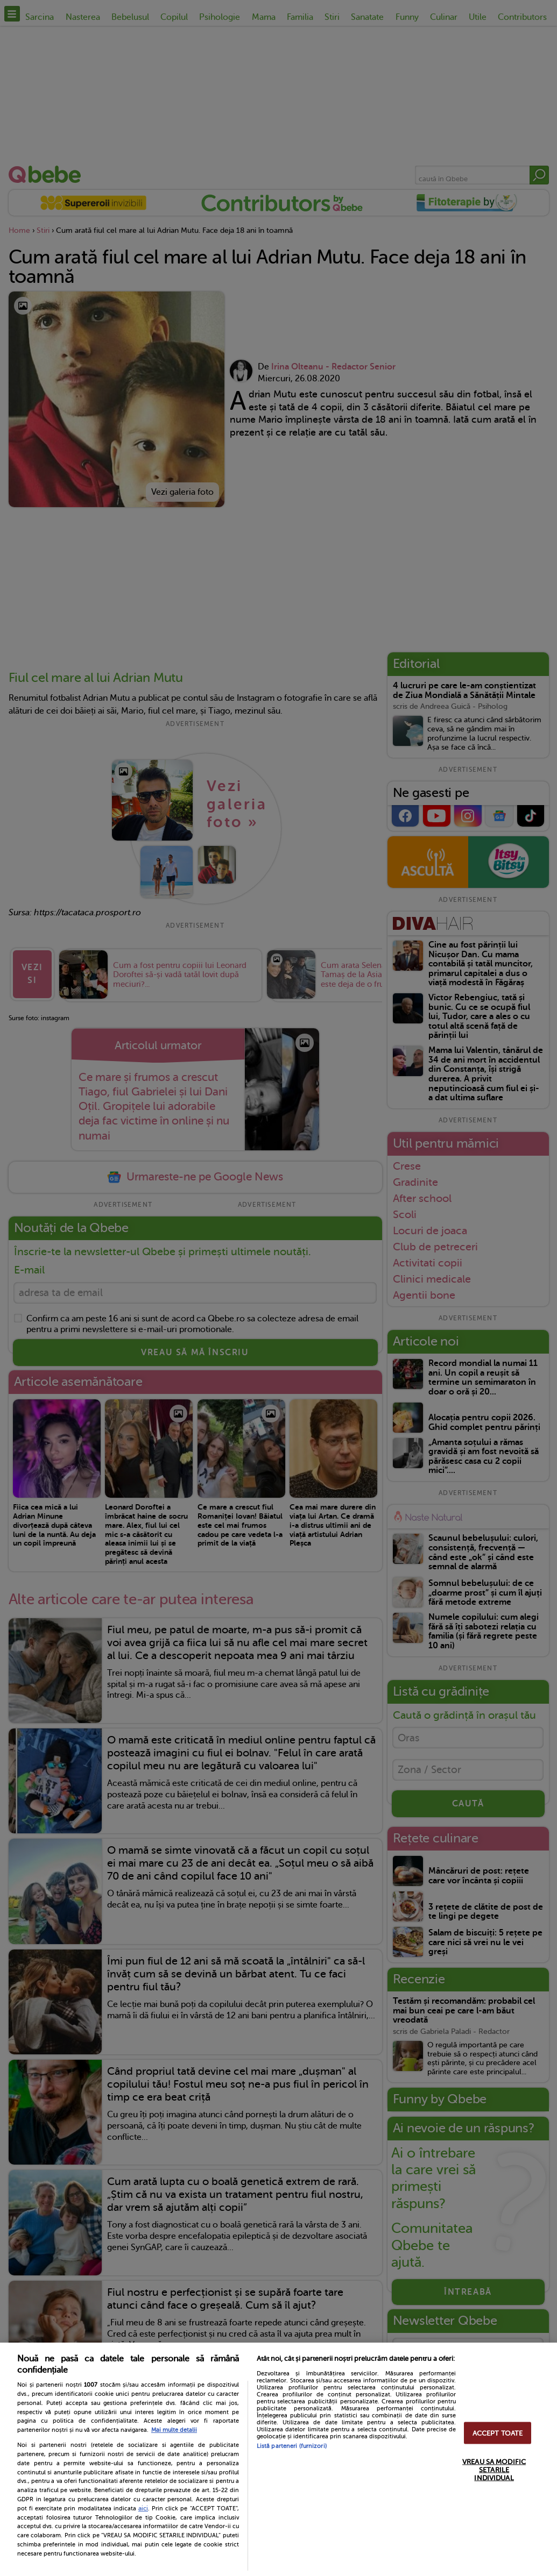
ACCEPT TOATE (498, 2433)
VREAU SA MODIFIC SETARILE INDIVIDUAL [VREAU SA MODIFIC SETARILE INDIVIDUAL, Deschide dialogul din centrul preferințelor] (494, 2469)
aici (143, 2508)
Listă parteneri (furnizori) (292, 2446)
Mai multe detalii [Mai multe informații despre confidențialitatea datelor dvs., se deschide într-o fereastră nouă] (174, 2429)
